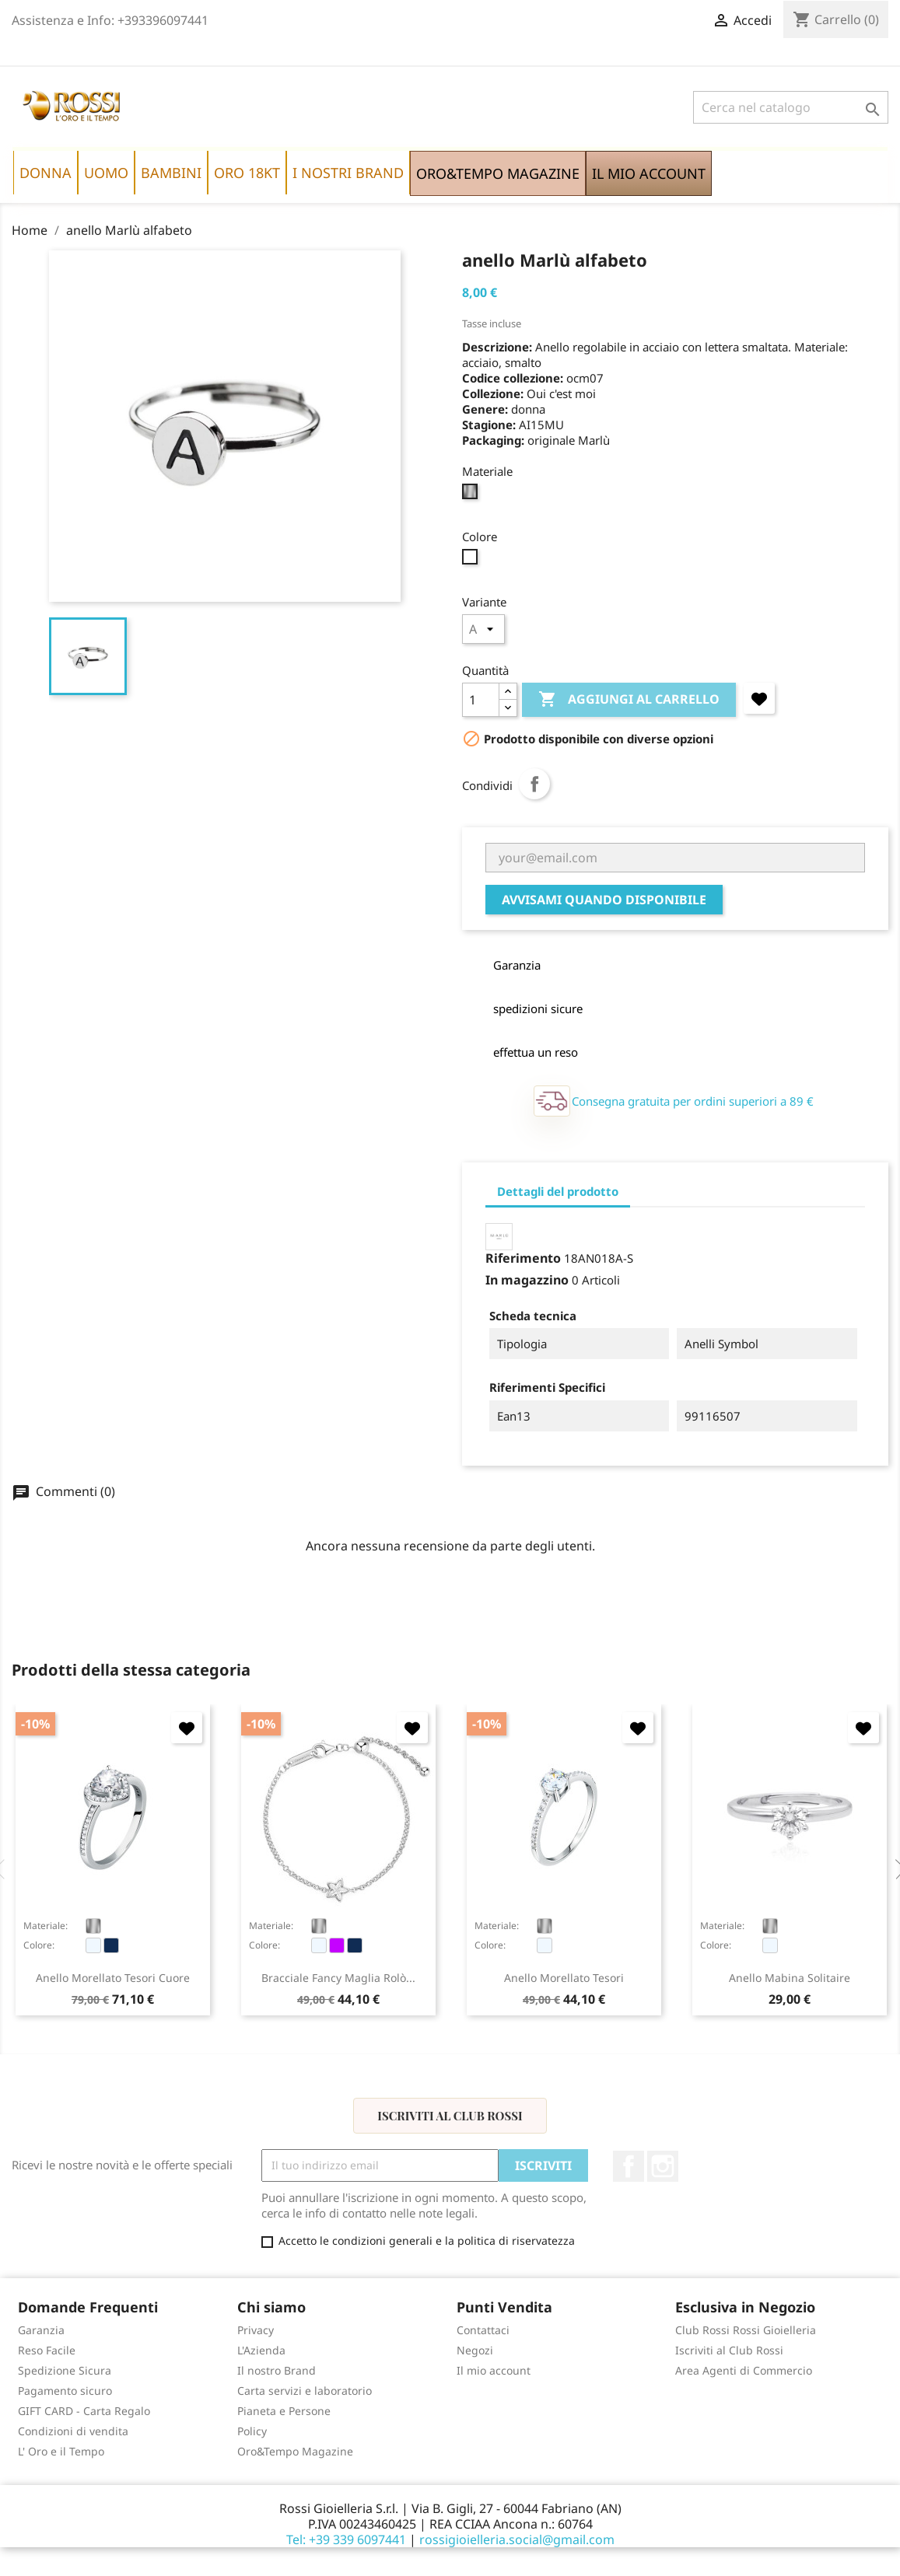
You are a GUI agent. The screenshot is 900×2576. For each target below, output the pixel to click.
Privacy (255, 2330)
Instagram (662, 2166)
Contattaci (483, 2330)
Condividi (534, 783)
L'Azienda (261, 2350)
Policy (252, 2431)
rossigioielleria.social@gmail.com (517, 2539)
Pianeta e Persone (284, 2410)
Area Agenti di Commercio (743, 2370)
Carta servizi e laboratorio (304, 2390)
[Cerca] (790, 107)
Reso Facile (46, 2350)
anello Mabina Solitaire (789, 1977)
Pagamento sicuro (65, 2390)
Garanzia (41, 2330)
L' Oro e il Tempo (61, 2451)
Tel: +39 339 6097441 (346, 2539)
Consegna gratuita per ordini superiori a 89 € (693, 1101)
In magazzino (527, 1280)
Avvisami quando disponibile (604, 899)
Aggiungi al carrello (629, 700)
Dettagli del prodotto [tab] (557, 1191)
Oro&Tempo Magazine (295, 2451)
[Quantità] (480, 700)
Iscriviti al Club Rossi (449, 2115)
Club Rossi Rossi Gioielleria (745, 2330)
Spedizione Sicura (64, 2370)
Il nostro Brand (276, 2370)
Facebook (628, 2166)
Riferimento (523, 1258)
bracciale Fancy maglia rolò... (338, 1977)
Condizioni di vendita (73, 2431)
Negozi (475, 2350)
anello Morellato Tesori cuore (113, 1977)
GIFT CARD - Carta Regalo (84, 2410)
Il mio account (494, 2370)
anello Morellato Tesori (564, 1977)
